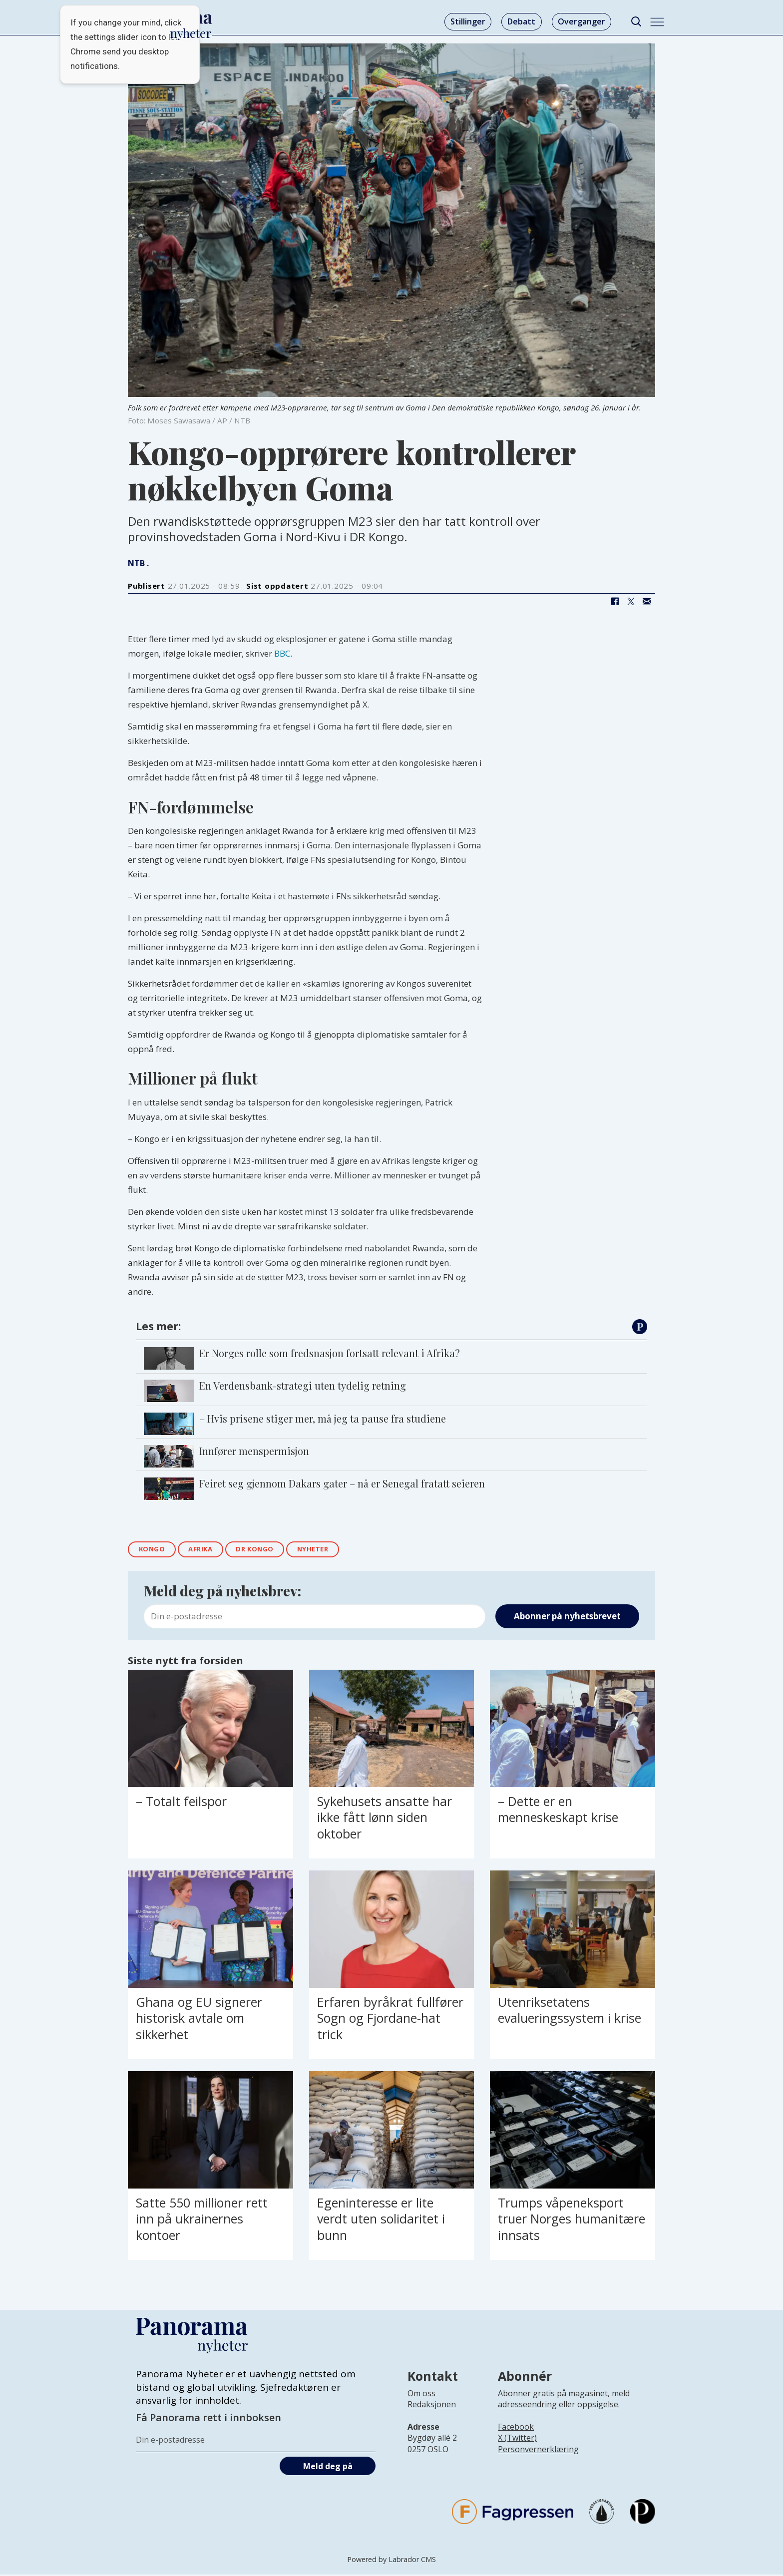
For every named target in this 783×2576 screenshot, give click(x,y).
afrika (207, 1550)
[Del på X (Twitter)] (630, 601)
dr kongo (266, 1550)
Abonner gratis (526, 2394)
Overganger (581, 21)
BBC (282, 653)
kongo (154, 1550)
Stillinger (467, 21)
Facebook (516, 2428)
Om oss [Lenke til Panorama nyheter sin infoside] (421, 2394)
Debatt (521, 21)
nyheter (329, 1550)
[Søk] (636, 21)
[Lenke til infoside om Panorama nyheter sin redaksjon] (431, 2414)
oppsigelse (597, 2406)
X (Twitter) (517, 2439)
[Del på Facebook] (614, 601)
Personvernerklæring (538, 2450)
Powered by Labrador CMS (391, 2561)
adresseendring (527, 2406)
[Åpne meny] (657, 22)
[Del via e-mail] (646, 601)
